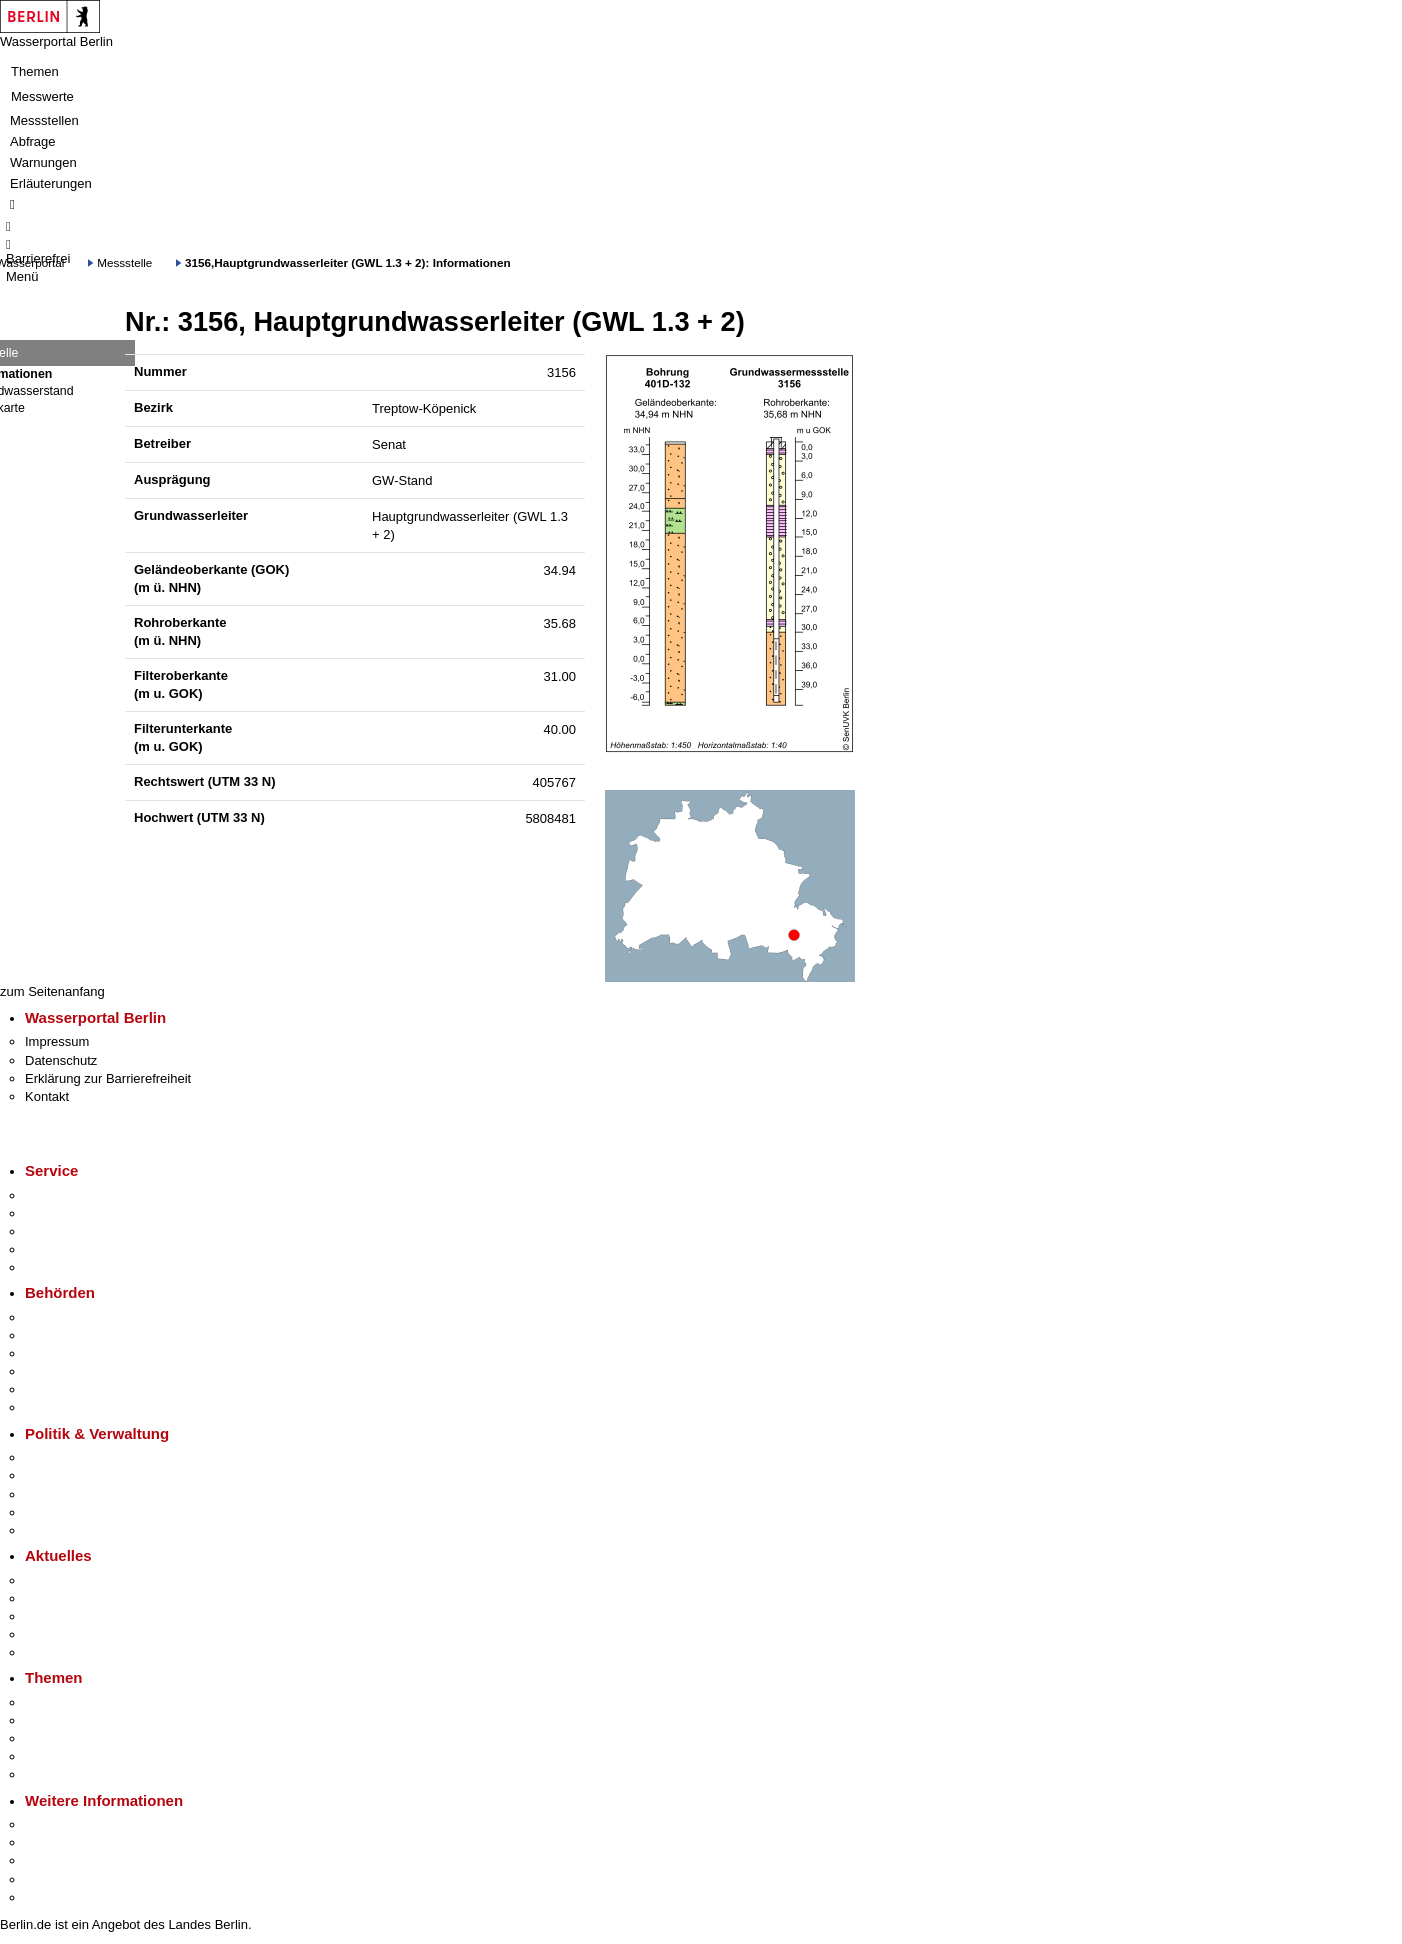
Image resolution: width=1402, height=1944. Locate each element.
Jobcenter (53, 1389)
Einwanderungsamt (80, 1407)
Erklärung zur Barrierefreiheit (108, 1078)
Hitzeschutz (58, 1652)
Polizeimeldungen (76, 1598)
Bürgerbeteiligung (76, 1494)
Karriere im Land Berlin (91, 1475)
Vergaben (53, 1530)
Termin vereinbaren (80, 1213)
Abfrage (33, 141)
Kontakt (47, 1096)
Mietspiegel (58, 1756)
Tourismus (54, 1842)
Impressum (57, 1041)
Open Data (56, 1512)
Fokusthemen (64, 1702)
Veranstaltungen (72, 1616)
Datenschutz (61, 1060)
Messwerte (42, 96)
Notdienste (56, 1249)
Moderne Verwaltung (84, 1738)
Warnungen (43, 162)
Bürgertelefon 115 (76, 1231)
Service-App (60, 1195)
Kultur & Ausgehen (79, 1824)
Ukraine (47, 1634)
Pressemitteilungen (80, 1580)
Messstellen (44, 120)
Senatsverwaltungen (84, 1335)
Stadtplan (52, 1897)
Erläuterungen (51, 183)
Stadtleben (56, 1879)
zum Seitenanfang (52, 991)
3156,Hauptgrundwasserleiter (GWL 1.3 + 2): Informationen (348, 262)
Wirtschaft (54, 1860)
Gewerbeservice (72, 1267)
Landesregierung (74, 1457)
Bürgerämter (61, 1371)
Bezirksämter (63, 1353)
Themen (35, 71)
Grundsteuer (61, 1774)
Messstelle (124, 262)
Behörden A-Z (65, 1317)
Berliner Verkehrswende (94, 1720)
